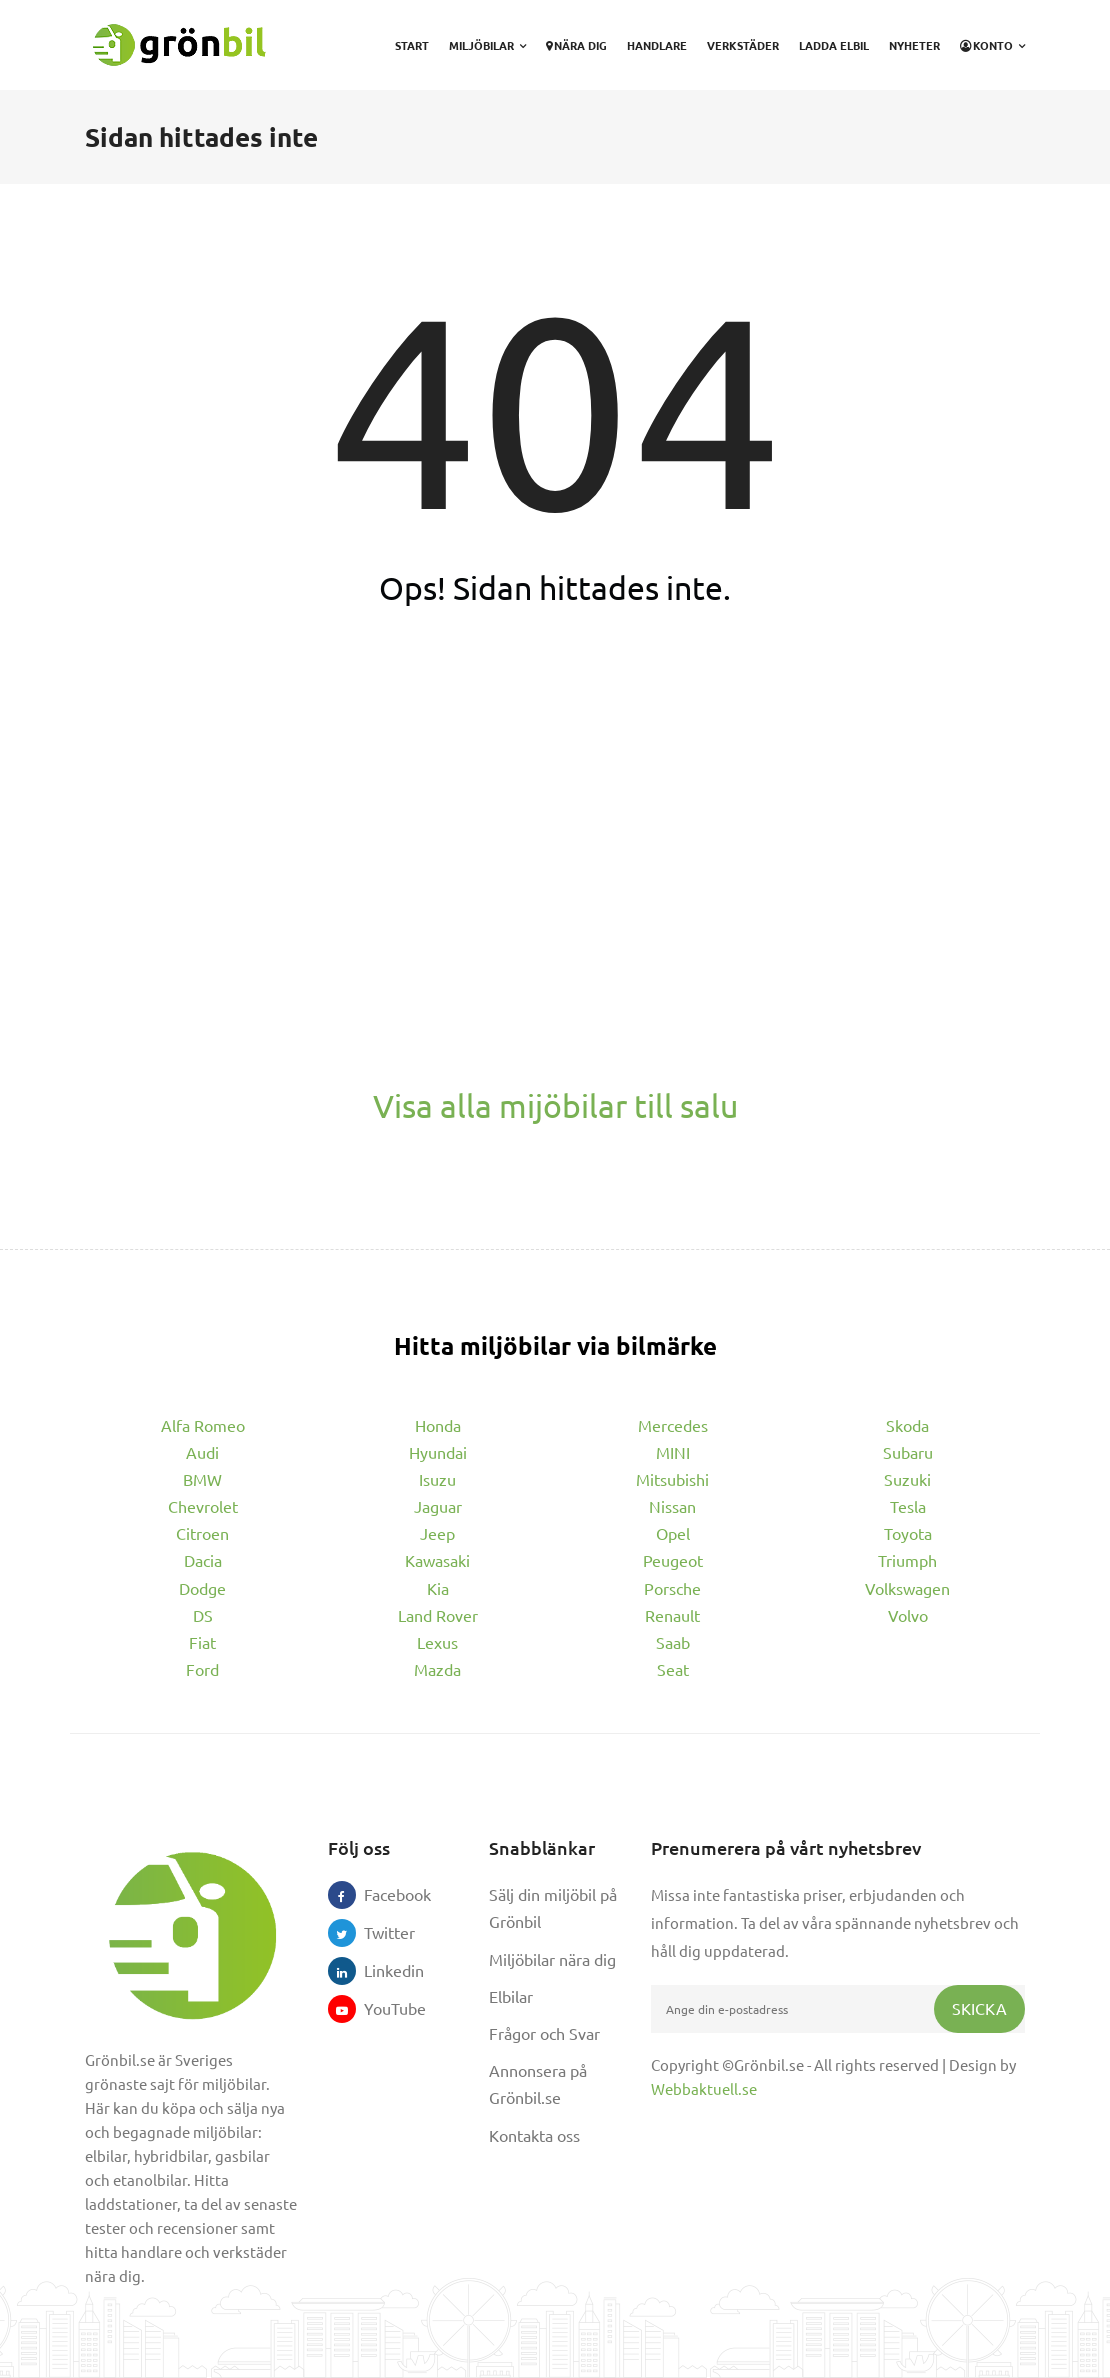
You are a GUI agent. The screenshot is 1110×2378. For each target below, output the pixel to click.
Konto (992, 45)
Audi (202, 1452)
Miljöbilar (487, 45)
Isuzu (437, 1479)
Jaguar (438, 1506)
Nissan (672, 1506)
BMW (202, 1479)
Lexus (437, 1642)
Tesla (908, 1506)
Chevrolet (203, 1506)
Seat (673, 1669)
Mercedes (673, 1425)
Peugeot (673, 1560)
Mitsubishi (672, 1479)
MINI (673, 1452)
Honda (438, 1425)
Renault (672, 1615)
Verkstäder (743, 45)
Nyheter (914, 45)
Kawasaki (437, 1560)
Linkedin (378, 1970)
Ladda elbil (834, 45)
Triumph (907, 1560)
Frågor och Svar (544, 2033)
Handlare (657, 45)
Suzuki (907, 1479)
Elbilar (511, 1996)
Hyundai (438, 1452)
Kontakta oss (534, 2135)
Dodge (202, 1588)
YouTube (378, 2008)
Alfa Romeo (203, 1425)
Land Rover (438, 1615)
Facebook (378, 1894)
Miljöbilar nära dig (552, 1959)
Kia (438, 1588)
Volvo (908, 1615)
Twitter (378, 1932)
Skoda (907, 1425)
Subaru (908, 1452)
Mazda (437, 1669)
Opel (673, 1533)
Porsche (672, 1588)
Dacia (203, 1560)
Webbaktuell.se (704, 2088)
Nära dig (576, 45)
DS (203, 1615)
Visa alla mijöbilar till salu (555, 1105)
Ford (202, 1669)
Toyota (908, 1533)
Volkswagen (907, 1588)
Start (412, 45)
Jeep (437, 1533)
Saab (673, 1642)
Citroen (202, 1533)
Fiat (202, 1642)
